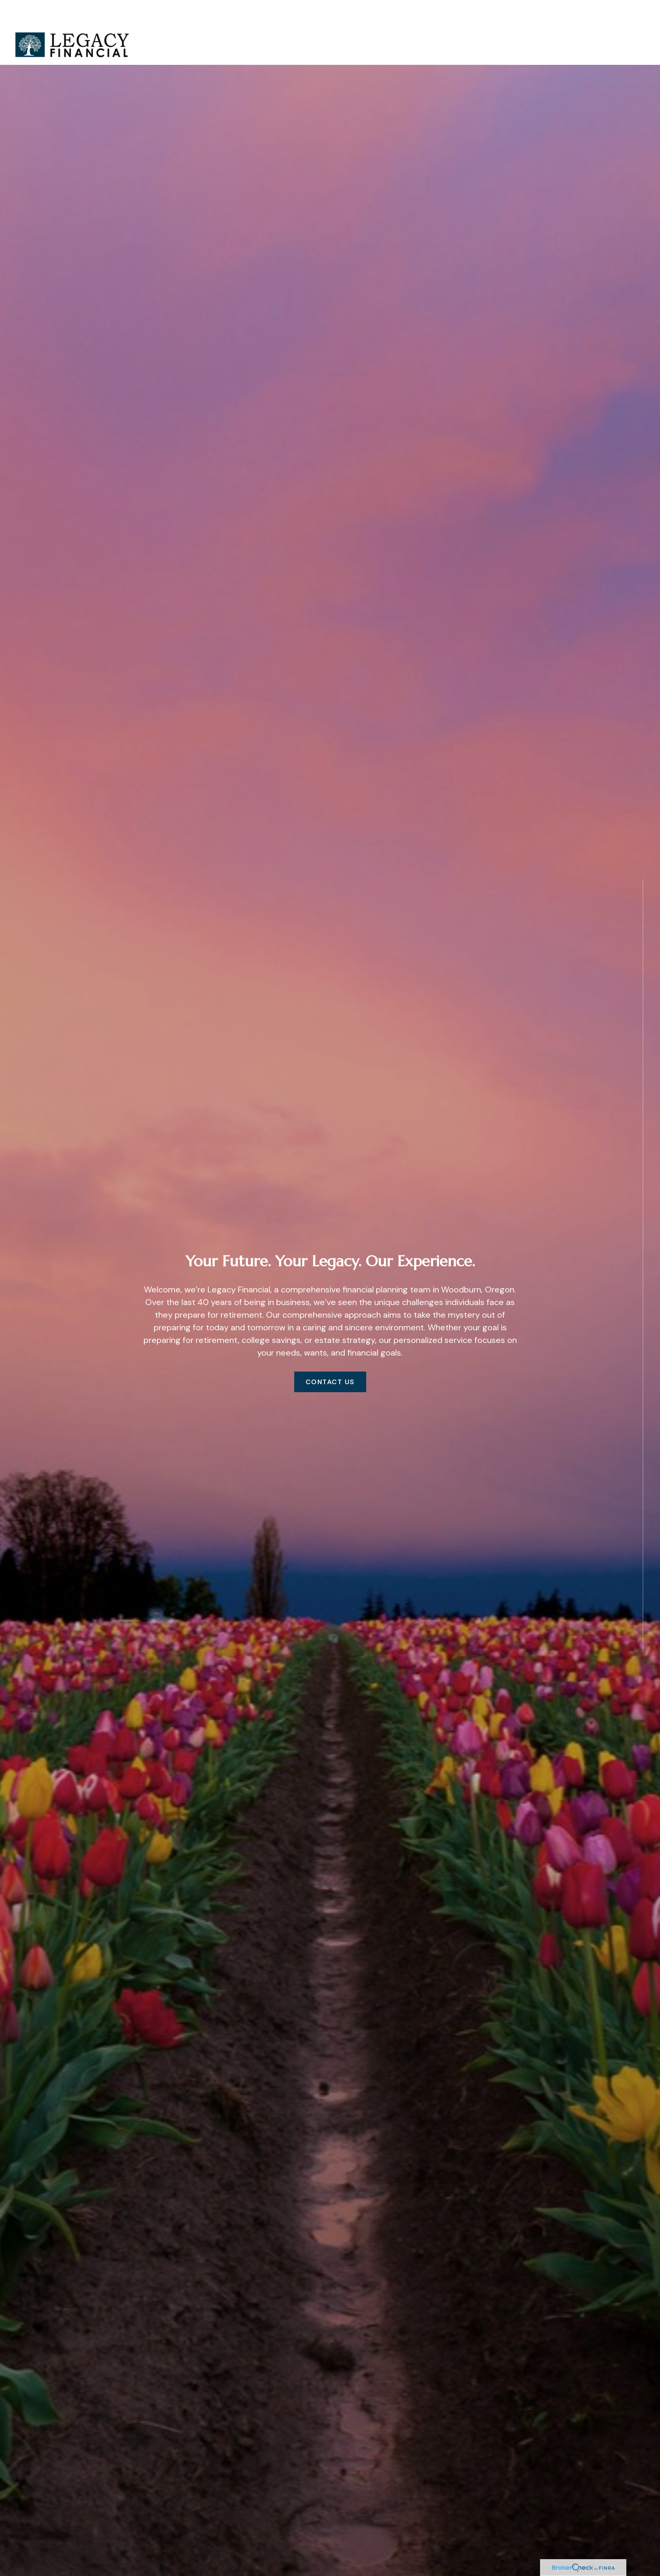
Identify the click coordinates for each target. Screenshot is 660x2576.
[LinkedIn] (643, 1691)
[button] (389, 20)
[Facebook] (643, 1674)
